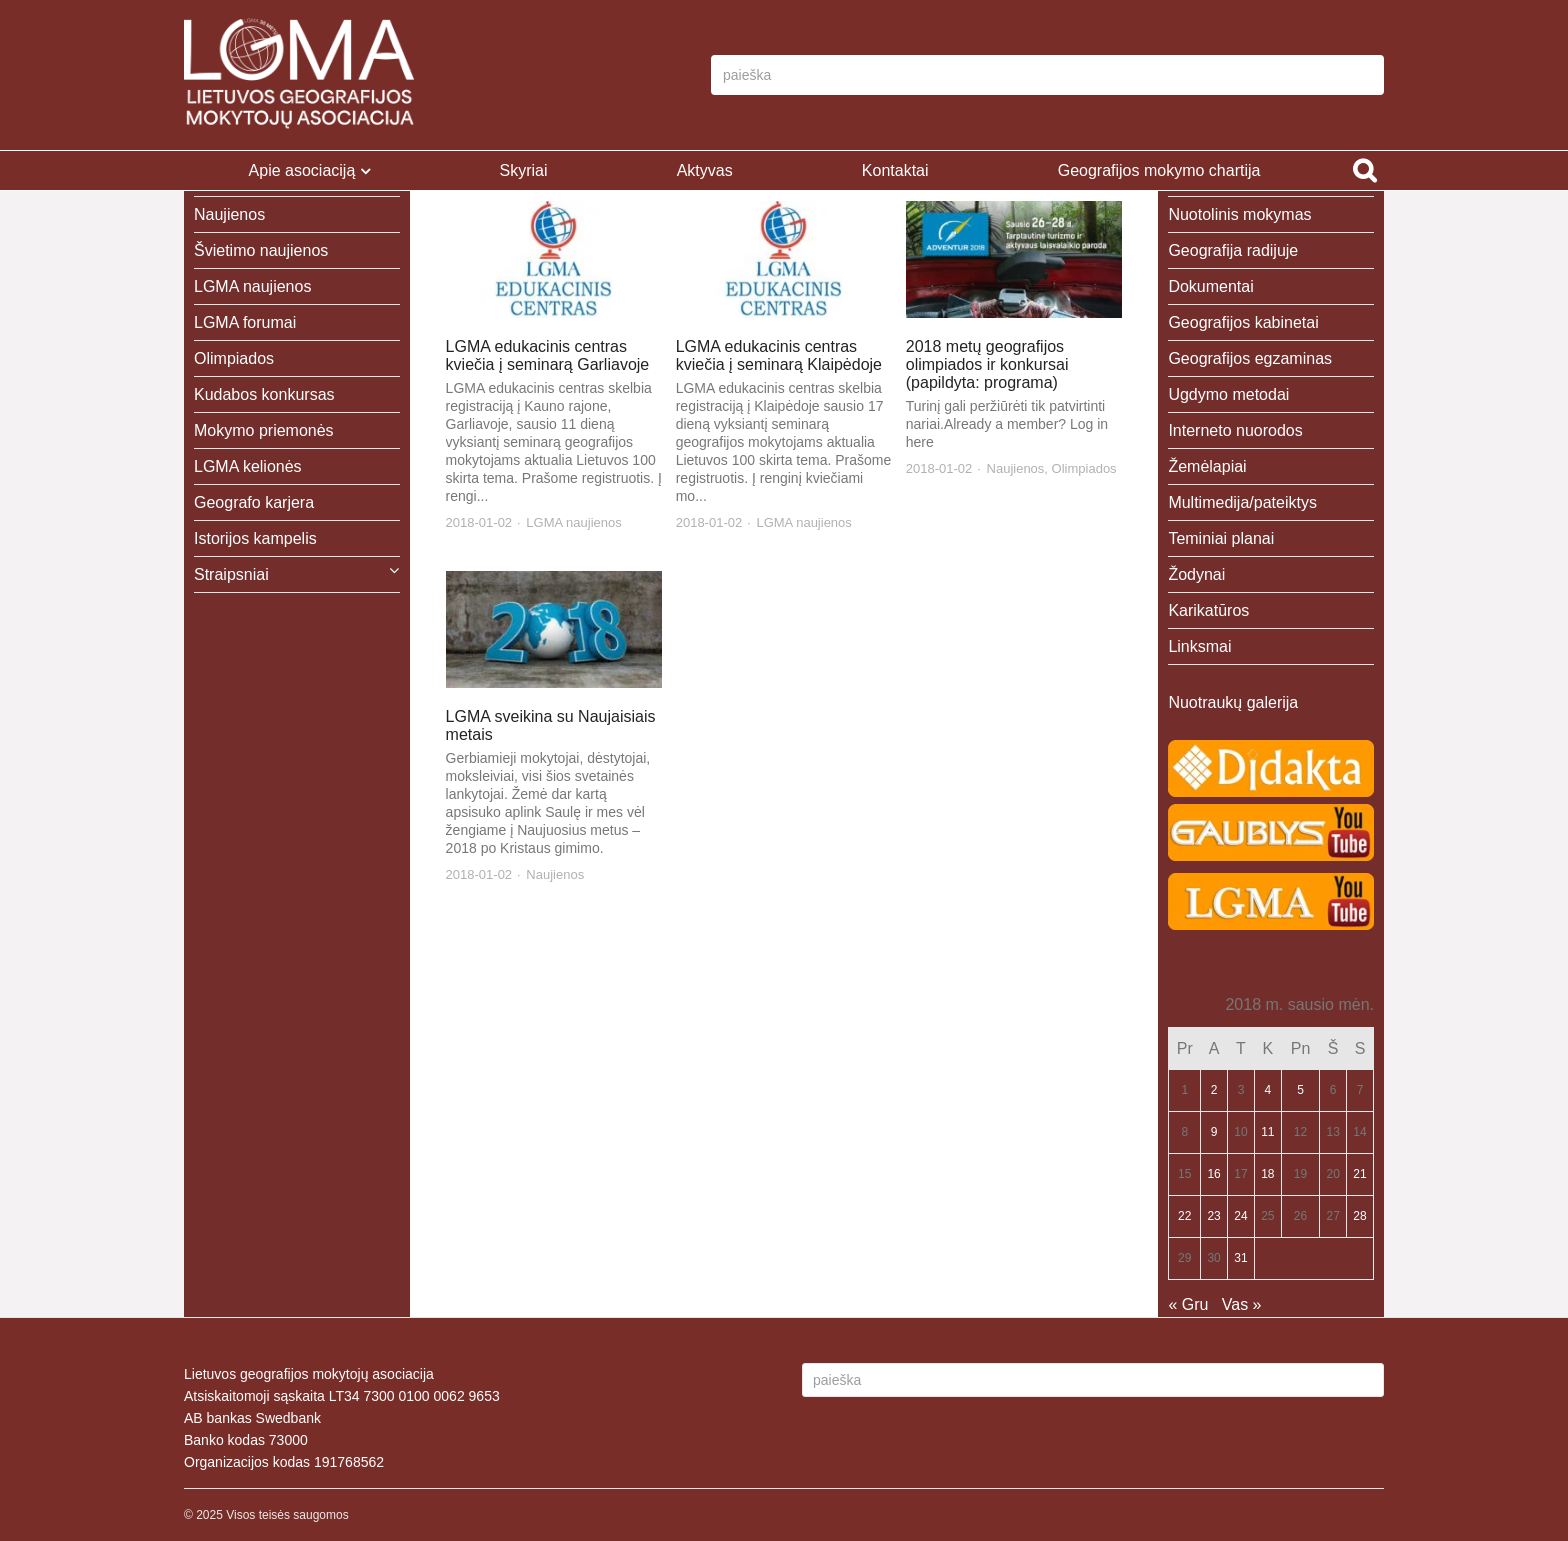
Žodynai (1196, 574)
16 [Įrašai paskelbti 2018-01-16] (1213, 1174)
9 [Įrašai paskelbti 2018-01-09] (1214, 1132)
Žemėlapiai (1207, 466)
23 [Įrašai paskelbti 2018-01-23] (1213, 1216)
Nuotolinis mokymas (1239, 214)
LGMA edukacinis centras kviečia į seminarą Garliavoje (548, 355)
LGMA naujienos (573, 522)
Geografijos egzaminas (1250, 358)
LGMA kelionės (248, 466)
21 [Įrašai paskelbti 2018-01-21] (1359, 1174)
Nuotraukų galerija (1233, 702)
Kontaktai (895, 170)
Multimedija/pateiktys (1242, 502)
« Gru (1188, 1304)
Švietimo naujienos (261, 250)
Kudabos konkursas (264, 394)
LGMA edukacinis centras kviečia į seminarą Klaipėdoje (779, 355)
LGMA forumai (245, 322)
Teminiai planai (1221, 538)
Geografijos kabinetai (1243, 322)
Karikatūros (1208, 610)
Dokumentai (1210, 286)
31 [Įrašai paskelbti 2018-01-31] (1240, 1258)
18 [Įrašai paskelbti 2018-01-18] (1267, 1174)
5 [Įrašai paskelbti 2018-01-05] (1300, 1090)
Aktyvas (705, 170)
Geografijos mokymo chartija (1159, 170)
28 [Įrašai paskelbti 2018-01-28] (1359, 1216)
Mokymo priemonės (264, 430)
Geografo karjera (254, 502)
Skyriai (523, 170)
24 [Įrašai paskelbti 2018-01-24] (1240, 1216)
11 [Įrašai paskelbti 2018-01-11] (1267, 1132)
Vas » (1242, 1304)
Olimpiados (1084, 468)
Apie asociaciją (302, 170)
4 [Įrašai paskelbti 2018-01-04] (1267, 1090)
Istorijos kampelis (255, 538)
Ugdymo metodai (1228, 394)
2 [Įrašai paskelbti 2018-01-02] (1214, 1090)
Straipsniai (231, 574)
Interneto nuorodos (1235, 430)
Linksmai (1199, 646)
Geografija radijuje (1233, 250)
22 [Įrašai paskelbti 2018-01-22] (1184, 1216)
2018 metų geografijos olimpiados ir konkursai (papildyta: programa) (987, 364)
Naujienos (1016, 468)
